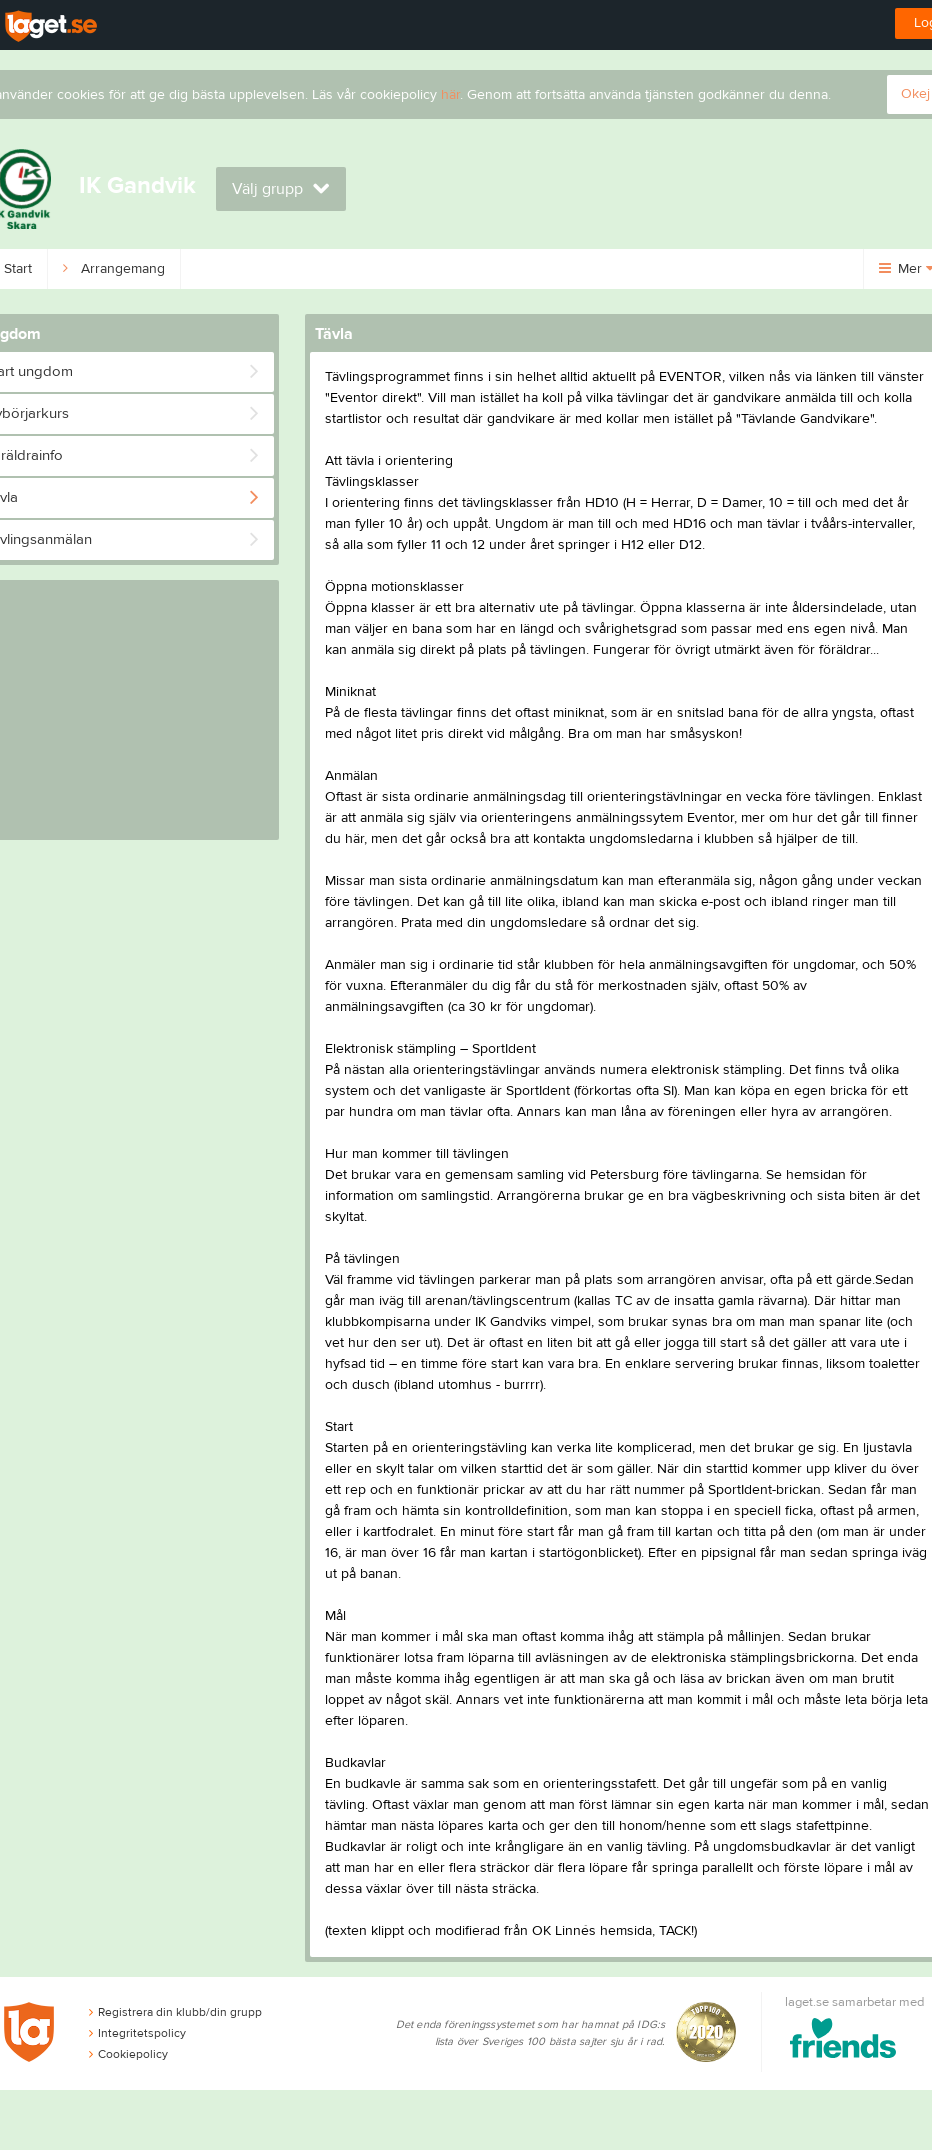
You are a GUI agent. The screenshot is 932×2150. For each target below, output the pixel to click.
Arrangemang (114, 269)
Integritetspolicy (137, 2033)
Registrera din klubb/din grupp (175, 2012)
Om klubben (345, 269)
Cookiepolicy (128, 2054)
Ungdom (231, 269)
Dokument (754, 269)
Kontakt (455, 269)
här (450, 95)
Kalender (555, 269)
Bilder (653, 269)
